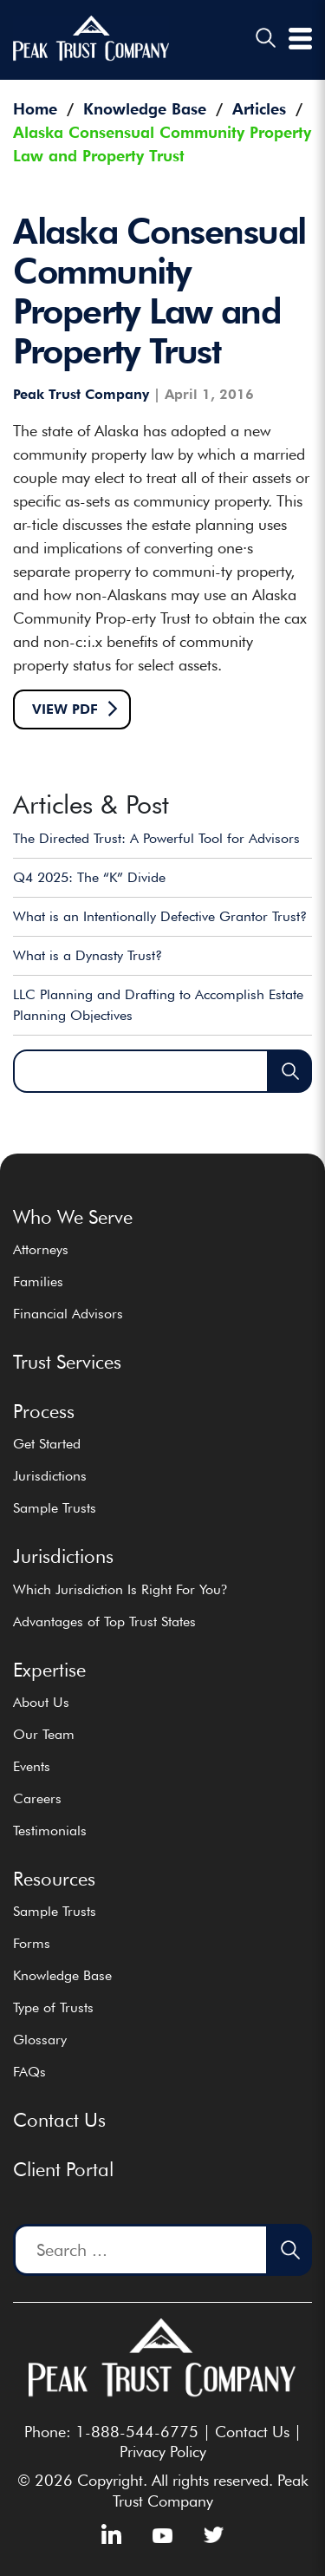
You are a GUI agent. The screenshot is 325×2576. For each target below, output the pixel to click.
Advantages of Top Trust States (104, 1621)
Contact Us (59, 2120)
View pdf (65, 709)
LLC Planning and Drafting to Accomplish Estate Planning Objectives (158, 1004)
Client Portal (63, 2169)
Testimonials (50, 1830)
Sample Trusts (54, 1508)
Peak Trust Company (81, 395)
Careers (37, 1798)
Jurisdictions (50, 1476)
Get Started (47, 1443)
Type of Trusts (53, 2007)
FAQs (29, 2071)
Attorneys (40, 1249)
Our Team (44, 1734)
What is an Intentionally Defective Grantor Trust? (160, 916)
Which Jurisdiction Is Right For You (120, 1589)
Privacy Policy (163, 2451)
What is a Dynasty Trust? (87, 955)
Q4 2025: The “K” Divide (89, 877)
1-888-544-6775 (136, 2431)
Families (38, 1281)
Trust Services (67, 1361)
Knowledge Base (62, 1975)
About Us (41, 1702)
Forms (31, 1943)
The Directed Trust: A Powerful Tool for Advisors (156, 838)
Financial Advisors (68, 1313)
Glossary (40, 2039)
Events (31, 1766)
